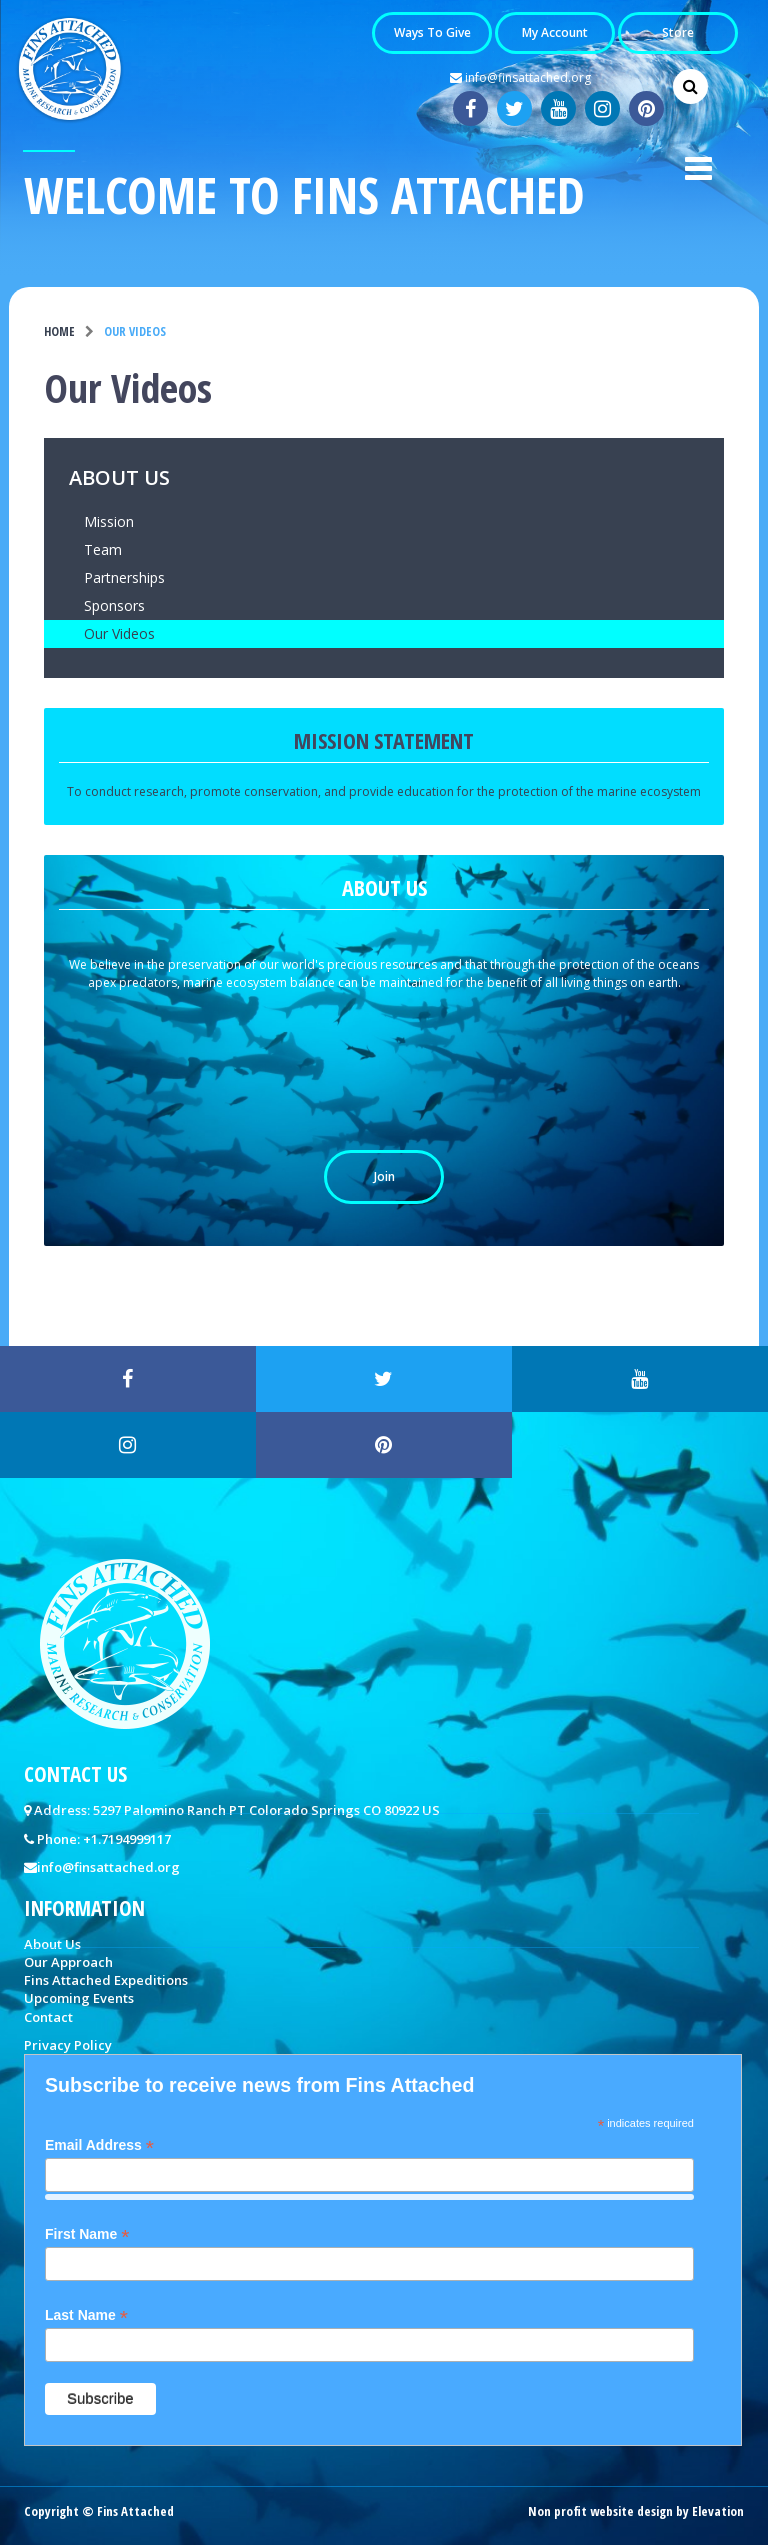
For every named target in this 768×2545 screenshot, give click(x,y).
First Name (87, 2234)
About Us (119, 479)
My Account (555, 33)
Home (59, 331)
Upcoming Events (79, 1998)
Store (678, 33)
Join (384, 1176)
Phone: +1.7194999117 (104, 1839)
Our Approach (68, 1962)
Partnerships (124, 577)
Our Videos (119, 633)
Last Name (86, 2315)
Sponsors (114, 605)
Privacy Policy (68, 2045)
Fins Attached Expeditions (106, 1980)
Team (103, 549)
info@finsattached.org (520, 78)
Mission (109, 521)
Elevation (718, 2511)
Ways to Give (432, 33)
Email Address (99, 2145)
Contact (48, 2017)
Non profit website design (600, 2511)
